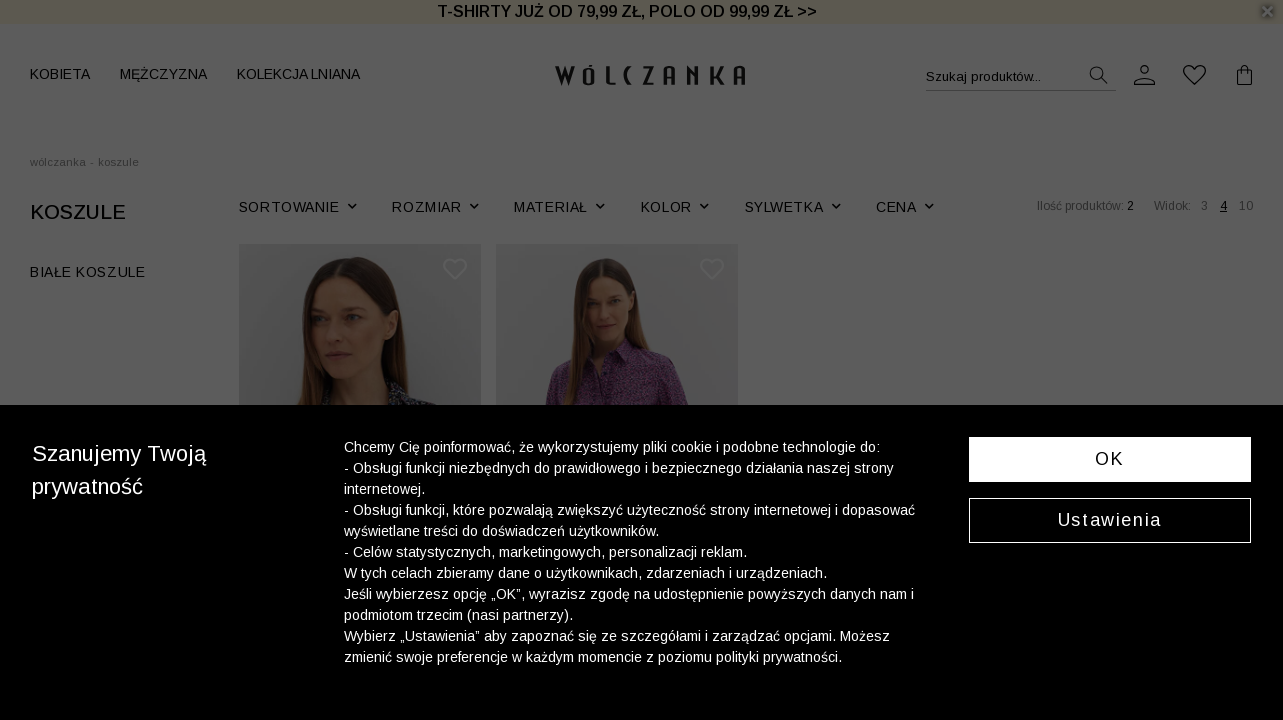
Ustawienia (1110, 520)
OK (1109, 459)
